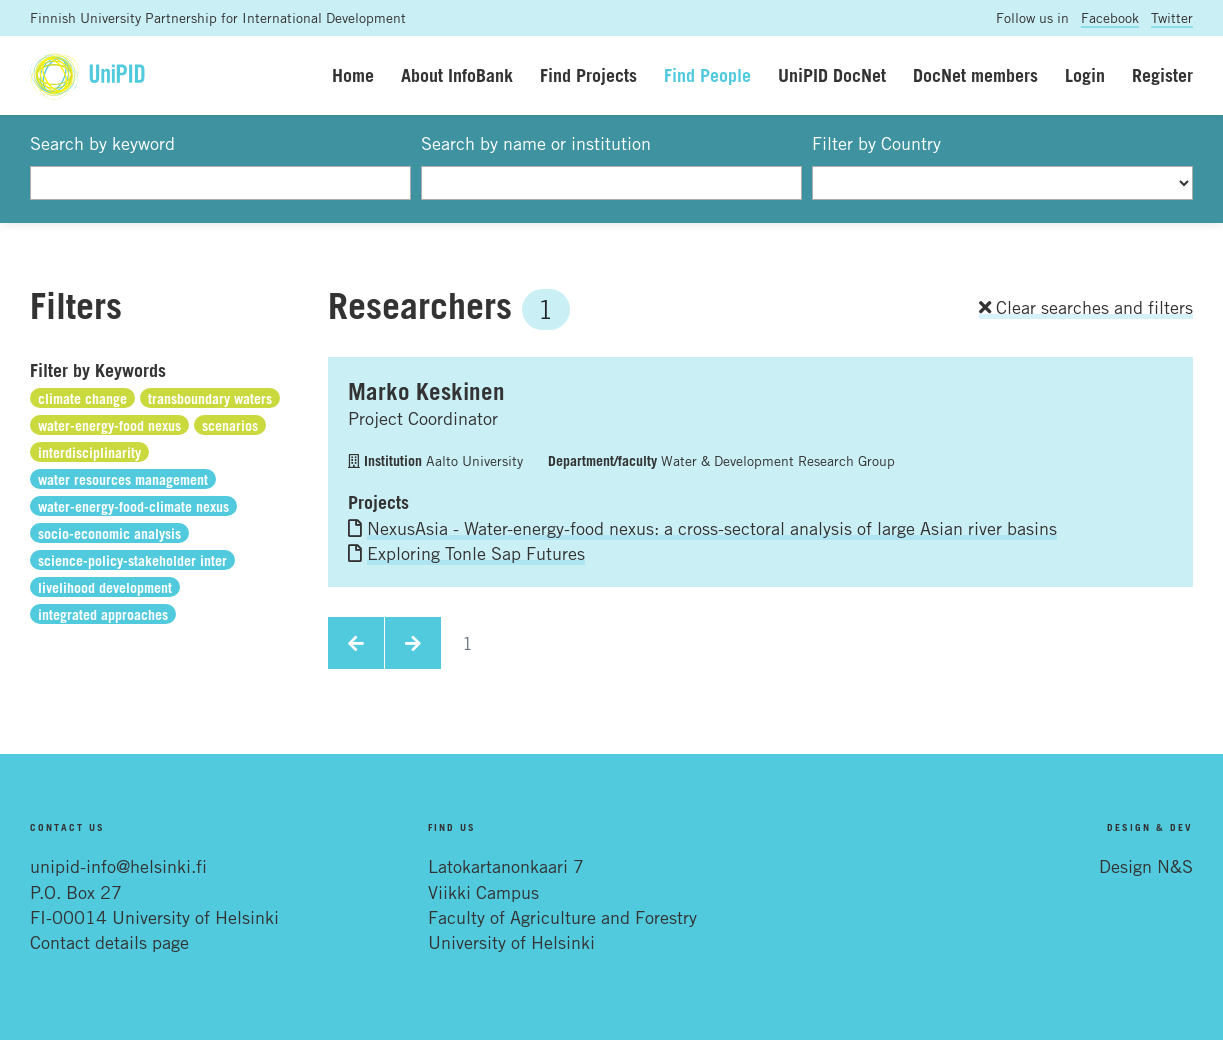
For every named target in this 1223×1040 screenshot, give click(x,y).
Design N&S (1146, 866)
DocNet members (975, 75)
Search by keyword (102, 143)
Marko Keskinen (426, 391)
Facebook (1110, 17)
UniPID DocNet (832, 75)
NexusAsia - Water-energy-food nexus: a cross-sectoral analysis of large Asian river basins (712, 528)
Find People (707, 75)
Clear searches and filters (1086, 307)
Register (1162, 75)
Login (1085, 75)
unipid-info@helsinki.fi (118, 866)
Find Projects (588, 75)
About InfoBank (457, 75)
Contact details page (109, 942)
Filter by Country (876, 143)
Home (353, 75)
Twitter (1172, 17)
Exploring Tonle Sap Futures (476, 553)
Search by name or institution (536, 143)
